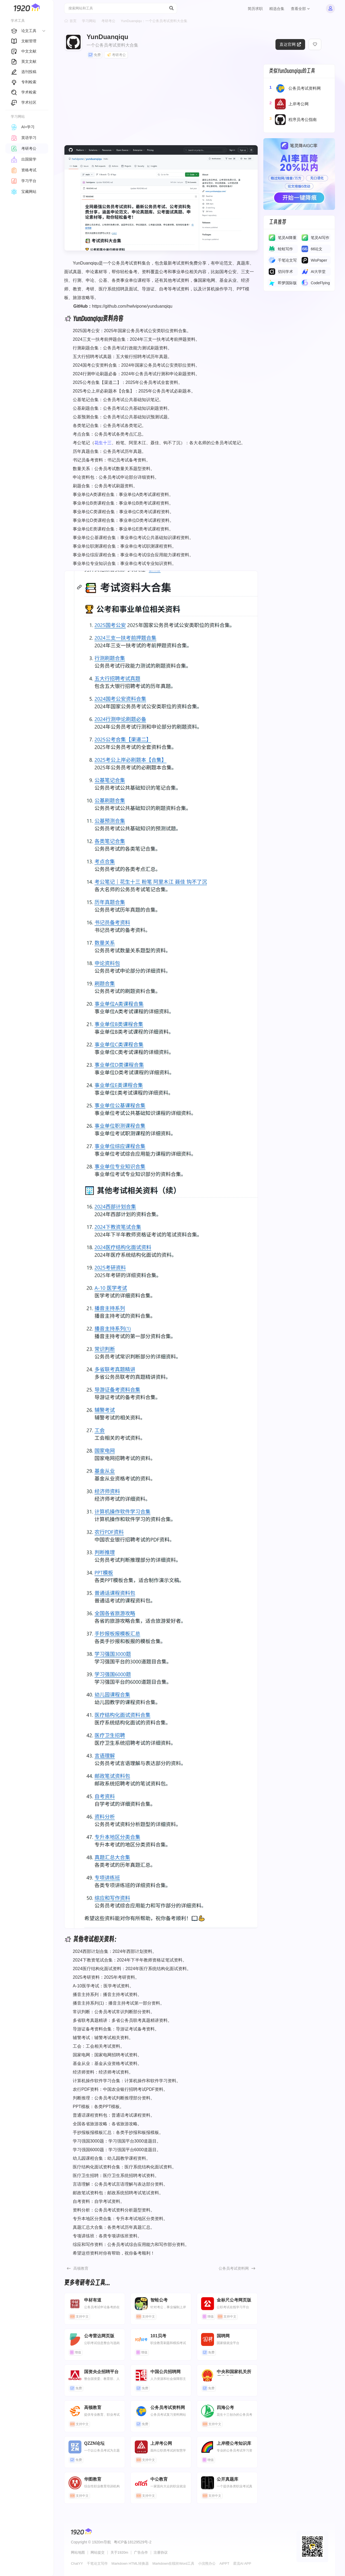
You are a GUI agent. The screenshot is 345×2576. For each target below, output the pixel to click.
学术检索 (23, 92)
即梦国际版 (287, 283)
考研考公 (108, 21)
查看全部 (300, 8)
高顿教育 (80, 2268)
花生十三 (103, 442)
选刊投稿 (23, 72)
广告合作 (141, 2552)
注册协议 (161, 2552)
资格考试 (23, 170)
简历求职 (255, 8)
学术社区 (23, 102)
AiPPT (224, 2563)
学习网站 (89, 21)
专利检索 (23, 82)
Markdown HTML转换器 (130, 2563)
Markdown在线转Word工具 (173, 2563)
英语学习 (23, 138)
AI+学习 (22, 127)
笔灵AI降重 (287, 237)
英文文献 (23, 61)
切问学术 (285, 271)
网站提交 (98, 2552)
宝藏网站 (23, 191)
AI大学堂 (318, 271)
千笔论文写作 (97, 2563)
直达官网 (290, 44)
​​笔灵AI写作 (320, 237)
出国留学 (23, 159)
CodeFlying (320, 283)
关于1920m (119, 2552)
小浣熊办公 (207, 2563)
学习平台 (23, 181)
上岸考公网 (289, 104)
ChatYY (77, 2563)
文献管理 (23, 41)
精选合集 (276, 8)
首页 (73, 21)
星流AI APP (242, 2563)
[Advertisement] (161, 102)
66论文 (317, 249)
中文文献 (23, 51)
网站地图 (78, 2552)
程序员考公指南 (293, 119)
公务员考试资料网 (234, 2268)
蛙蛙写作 (285, 249)
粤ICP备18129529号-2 (132, 2542)
